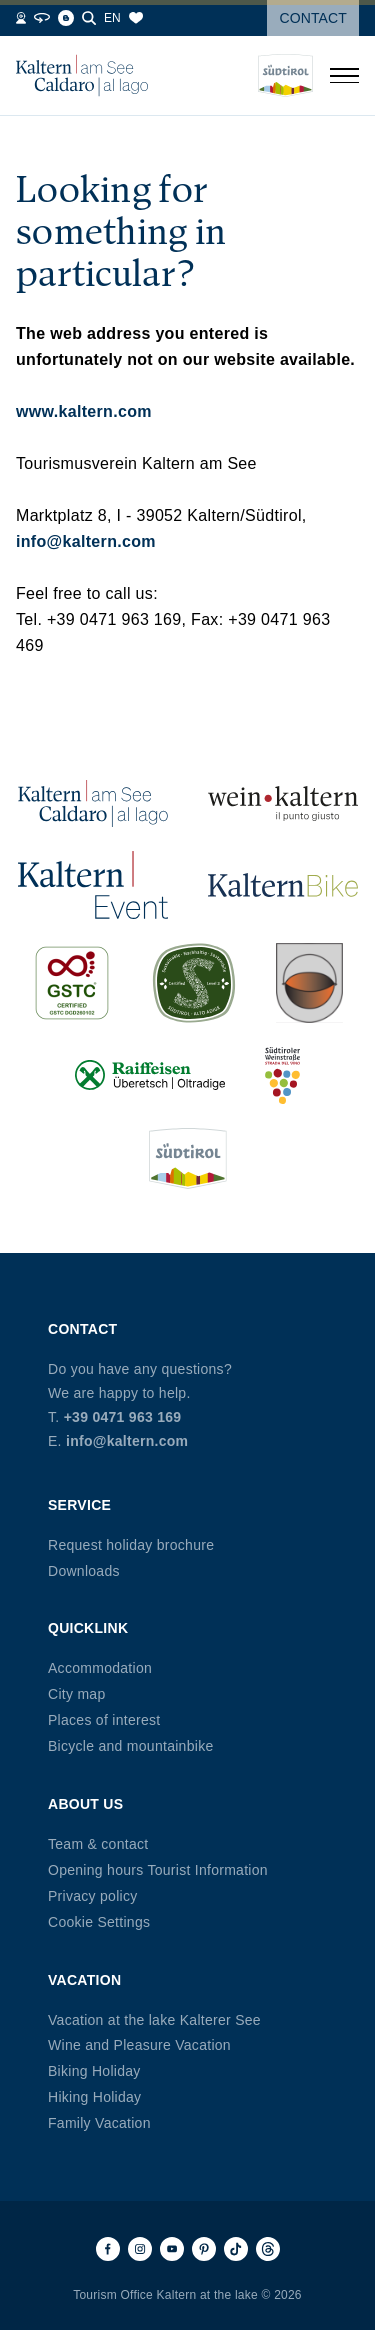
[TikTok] (236, 2249)
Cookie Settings (99, 1922)
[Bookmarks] (136, 18)
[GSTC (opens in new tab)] (72, 983)
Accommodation (100, 1668)
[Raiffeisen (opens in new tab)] (150, 1075)
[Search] (89, 18)
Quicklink (88, 1628)
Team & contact (98, 1844)
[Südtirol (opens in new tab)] (188, 1158)
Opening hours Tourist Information (158, 1870)
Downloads (84, 1571)
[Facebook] (108, 2249)
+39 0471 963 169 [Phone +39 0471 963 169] (123, 1417)
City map (76, 1694)
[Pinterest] (204, 2249)
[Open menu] (344, 76)
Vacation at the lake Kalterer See (154, 2020)
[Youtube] (172, 2249)
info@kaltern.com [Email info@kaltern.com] (127, 1441)
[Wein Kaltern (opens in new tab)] (283, 802)
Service (79, 1505)
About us (85, 1804)
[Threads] (268, 2249)
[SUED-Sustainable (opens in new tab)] (194, 983)
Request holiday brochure (131, 1545)
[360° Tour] (42, 18)
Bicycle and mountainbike (130, 1746)
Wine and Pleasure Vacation (139, 2045)
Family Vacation (99, 2123)
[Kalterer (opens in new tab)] (309, 983)
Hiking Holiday (94, 2097)
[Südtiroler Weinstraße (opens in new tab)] (283, 1075)
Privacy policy (93, 1896)
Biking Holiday (94, 2071)
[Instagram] (140, 2249)
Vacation (84, 1980)
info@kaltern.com (86, 541)
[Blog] (66, 18)
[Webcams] (21, 18)
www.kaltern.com (84, 411)
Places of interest (104, 1720)
